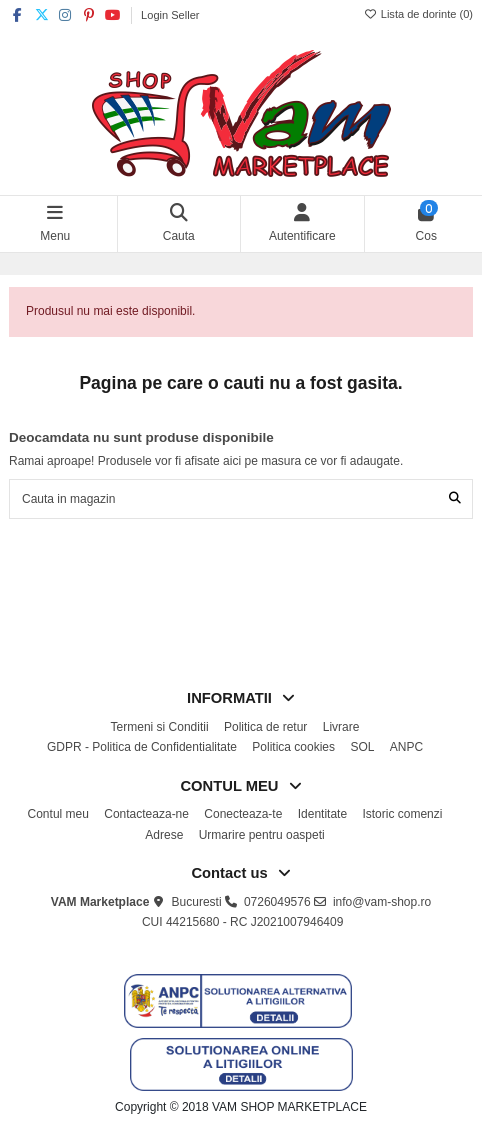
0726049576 (277, 902)
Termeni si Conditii (160, 727)
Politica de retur (265, 727)
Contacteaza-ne (146, 814)
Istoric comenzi (402, 814)
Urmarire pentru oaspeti (262, 835)
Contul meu (58, 814)
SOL (362, 747)
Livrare (341, 727)
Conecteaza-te (243, 814)
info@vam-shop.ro (382, 902)
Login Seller (170, 15)
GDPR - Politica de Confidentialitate (142, 747)
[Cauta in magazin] (455, 498)
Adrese (164, 835)
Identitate (322, 814)
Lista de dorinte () (418, 14)
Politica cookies (293, 747)
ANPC (406, 747)
